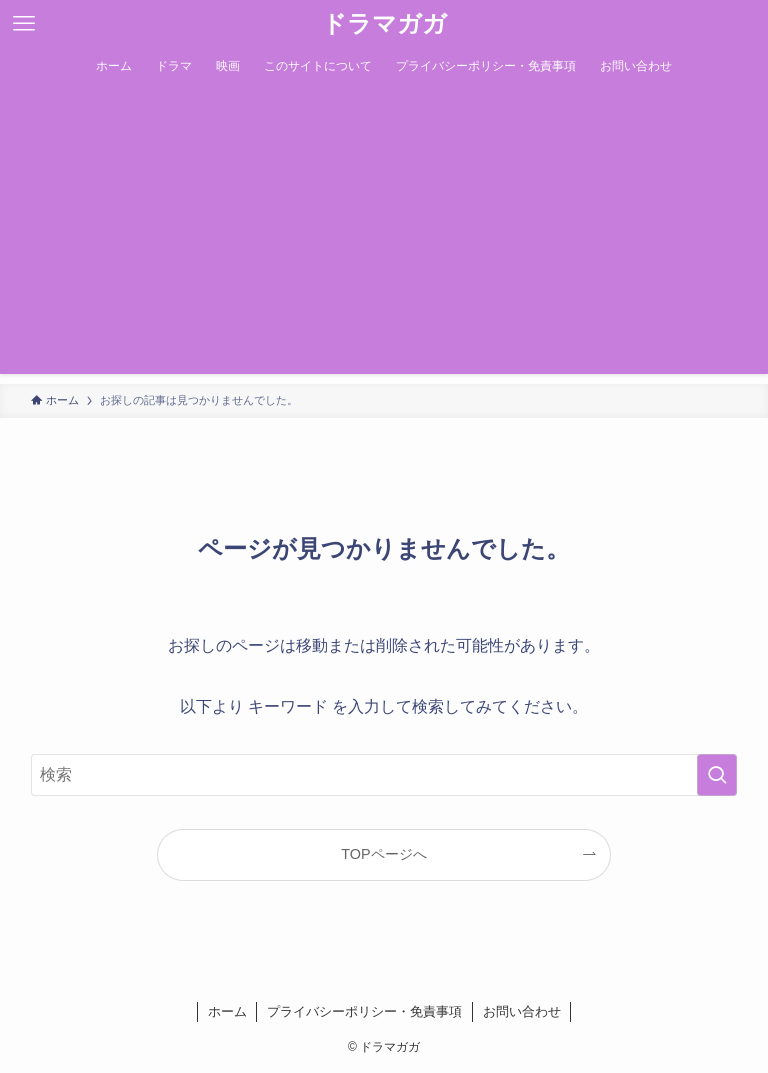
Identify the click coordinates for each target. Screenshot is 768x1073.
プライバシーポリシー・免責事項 (364, 1011)
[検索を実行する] (717, 775)
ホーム (227, 1011)
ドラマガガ (384, 24)
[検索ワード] (384, 775)
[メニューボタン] (24, 24)
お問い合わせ (522, 1011)
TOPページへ (383, 854)
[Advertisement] (384, 234)
